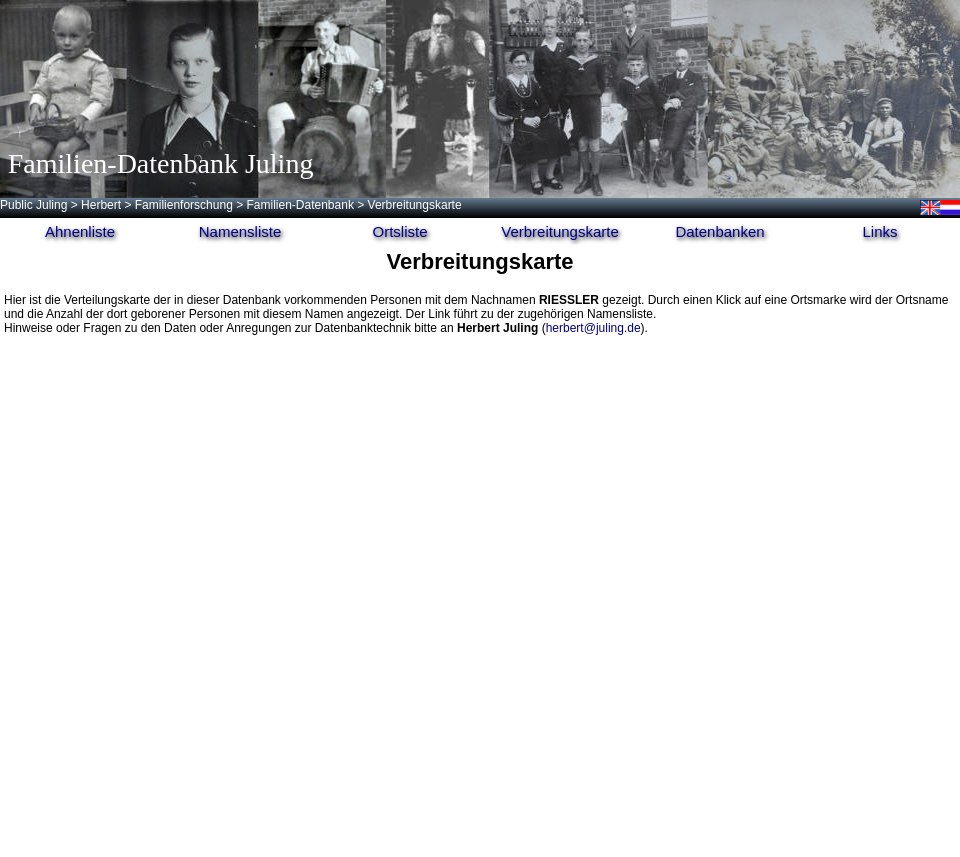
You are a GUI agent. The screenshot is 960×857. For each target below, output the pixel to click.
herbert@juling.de (593, 328)
